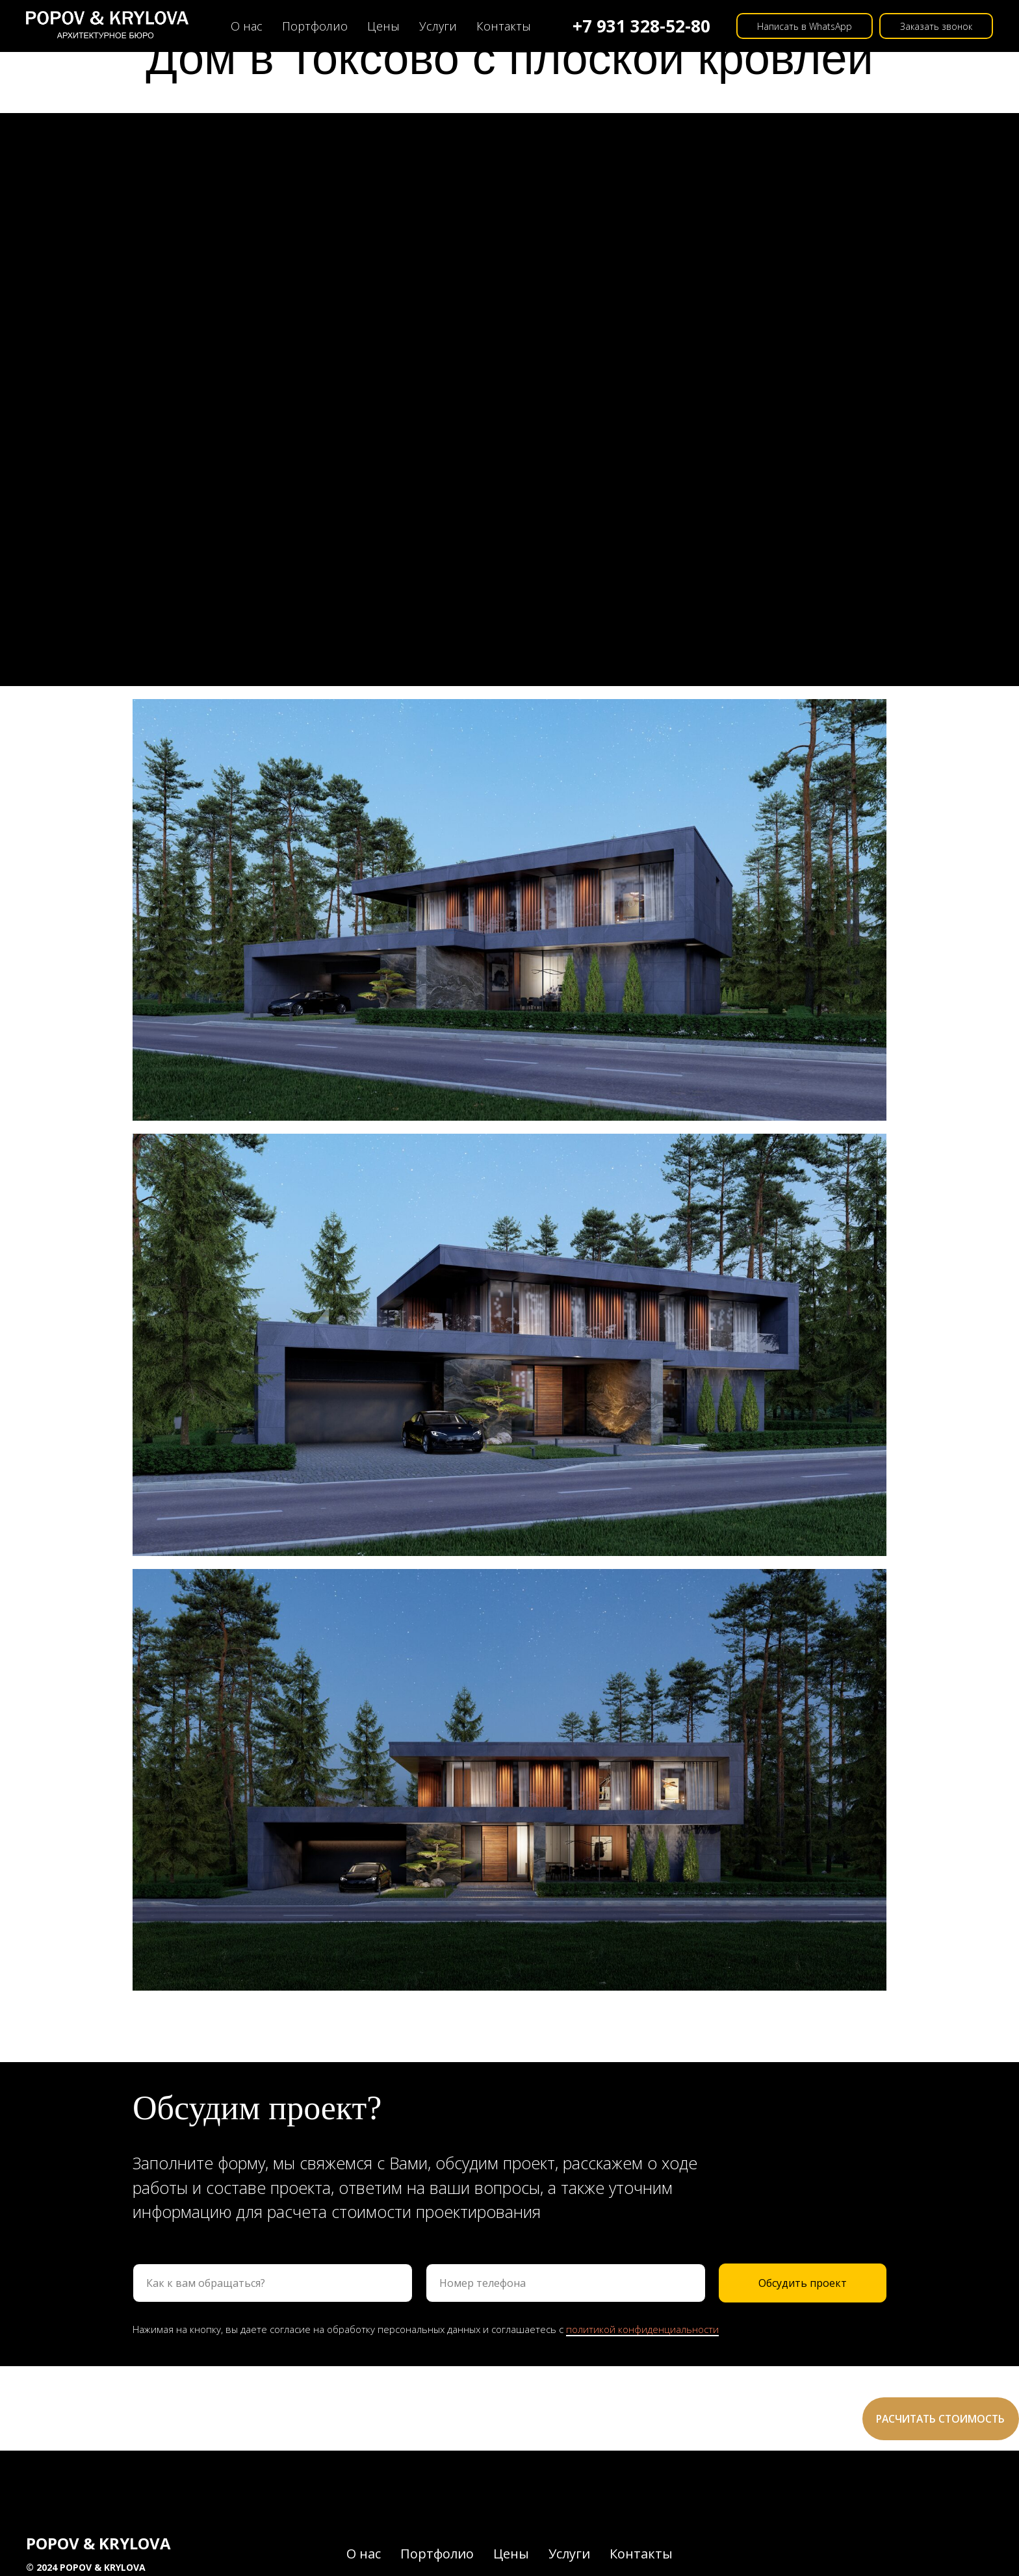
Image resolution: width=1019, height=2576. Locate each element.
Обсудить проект (802, 2283)
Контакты (503, 26)
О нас (247, 26)
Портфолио (315, 26)
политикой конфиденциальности (642, 2329)
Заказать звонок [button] (936, 26)
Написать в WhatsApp (804, 26)
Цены (383, 26)
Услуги (438, 26)
